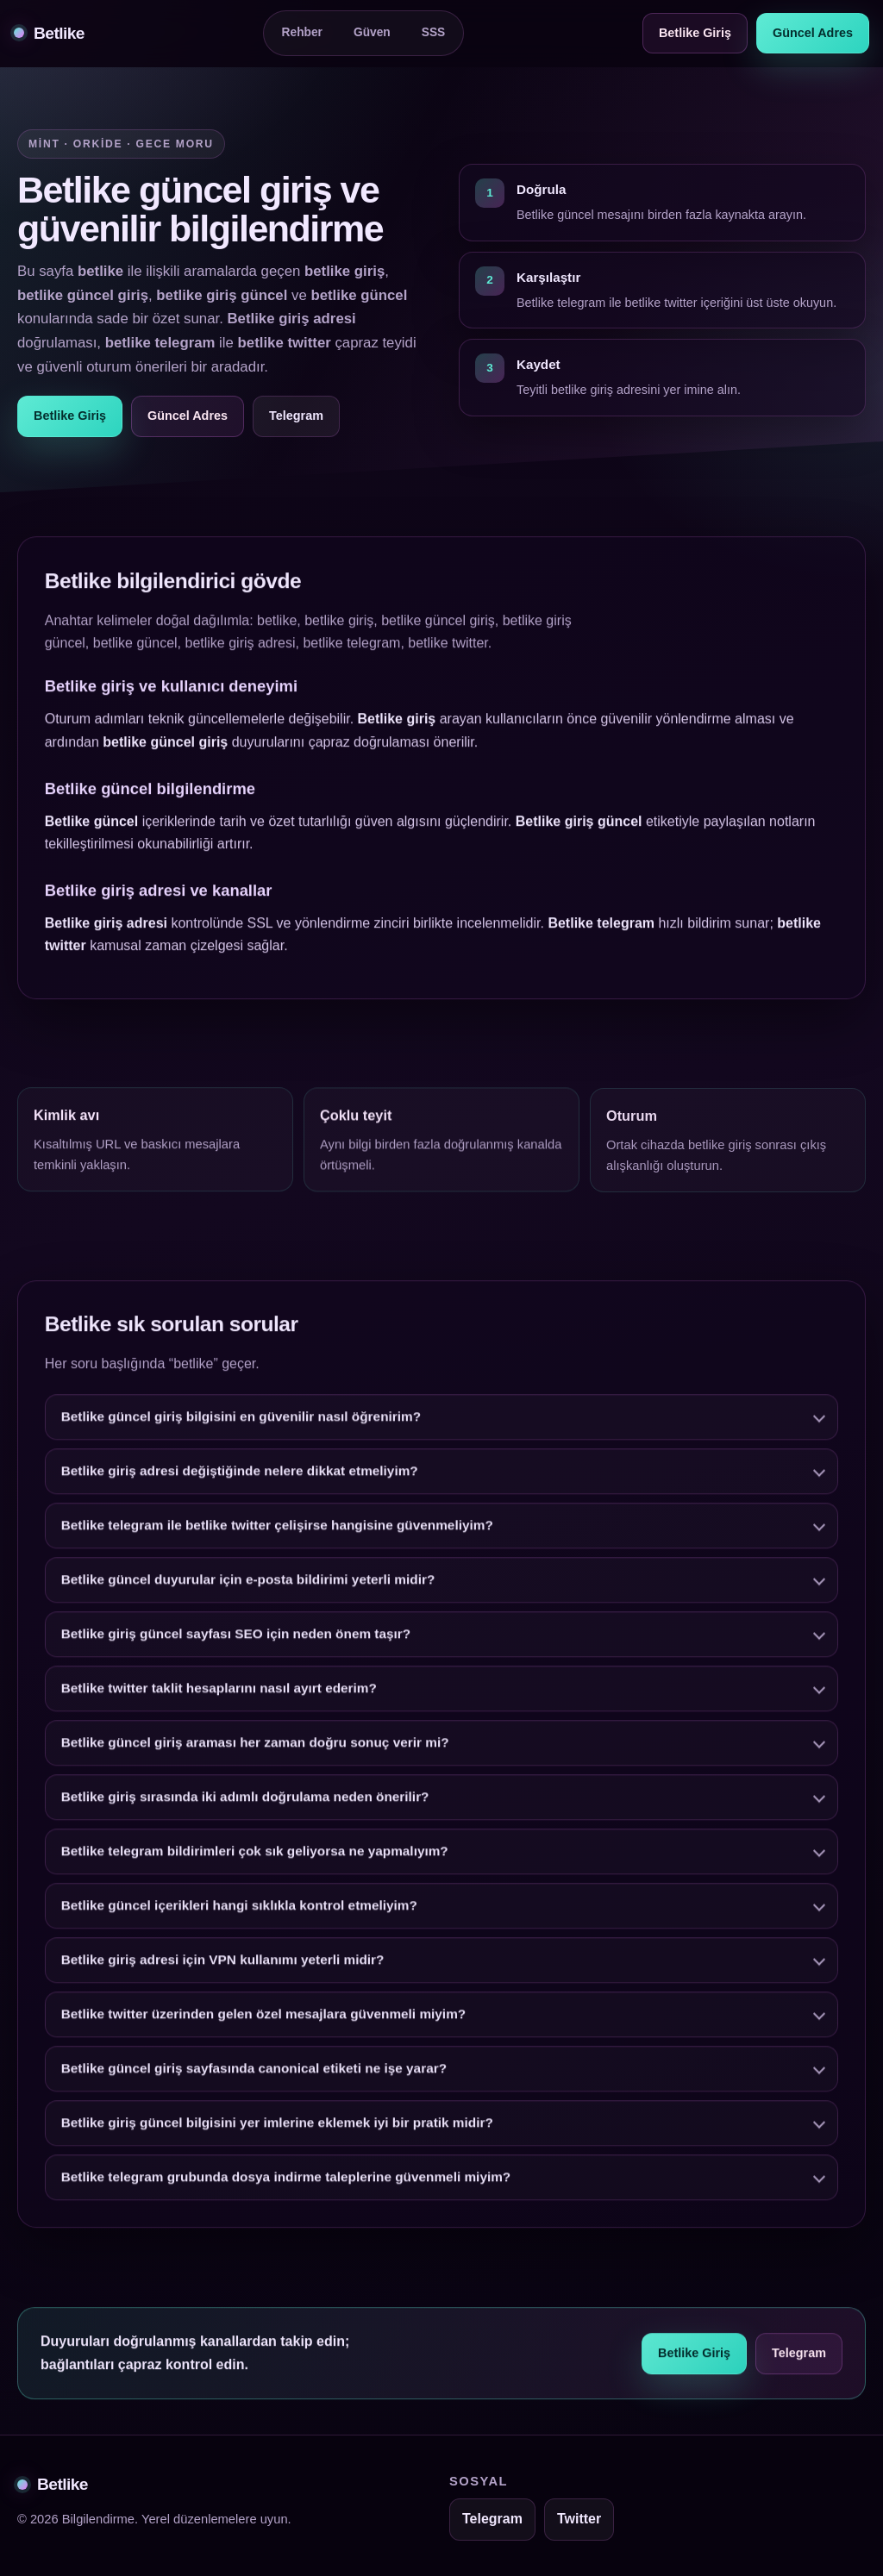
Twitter (579, 2518)
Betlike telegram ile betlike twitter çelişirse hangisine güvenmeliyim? (277, 1529)
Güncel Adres (813, 33)
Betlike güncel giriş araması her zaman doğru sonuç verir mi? (255, 1747)
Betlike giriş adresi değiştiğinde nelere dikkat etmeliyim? (239, 1475)
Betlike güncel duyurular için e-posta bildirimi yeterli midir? (248, 1584)
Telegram (296, 415)
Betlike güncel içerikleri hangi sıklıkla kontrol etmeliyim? (239, 1910)
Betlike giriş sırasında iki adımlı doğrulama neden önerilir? (245, 1801)
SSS (434, 32)
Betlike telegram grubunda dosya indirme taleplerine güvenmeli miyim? (286, 2181)
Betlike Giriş (695, 33)
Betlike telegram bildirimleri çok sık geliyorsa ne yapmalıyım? (254, 1855)
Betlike (49, 33)
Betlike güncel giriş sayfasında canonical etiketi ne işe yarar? (254, 2073)
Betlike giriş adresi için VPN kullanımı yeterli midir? (223, 1964)
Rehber (302, 32)
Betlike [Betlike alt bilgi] (52, 2484)
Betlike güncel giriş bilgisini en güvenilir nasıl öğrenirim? (241, 1421)
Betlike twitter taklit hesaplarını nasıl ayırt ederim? (219, 1692)
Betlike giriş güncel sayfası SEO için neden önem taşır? (235, 1638)
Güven (372, 32)
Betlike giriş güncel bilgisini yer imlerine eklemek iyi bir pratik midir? (277, 2127)
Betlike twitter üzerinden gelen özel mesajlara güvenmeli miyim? (263, 2018)
